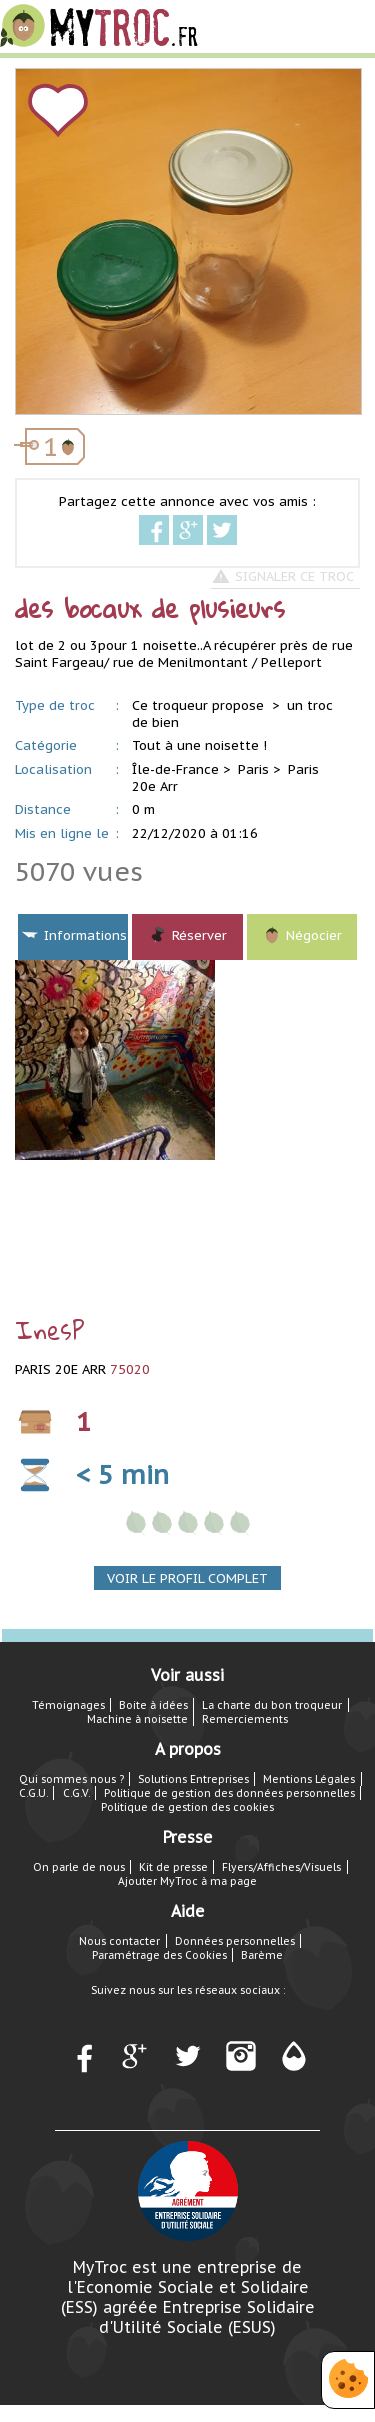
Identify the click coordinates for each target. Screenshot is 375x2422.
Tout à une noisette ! (199, 745)
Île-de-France (175, 769)
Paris (253, 769)
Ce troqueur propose (200, 705)
